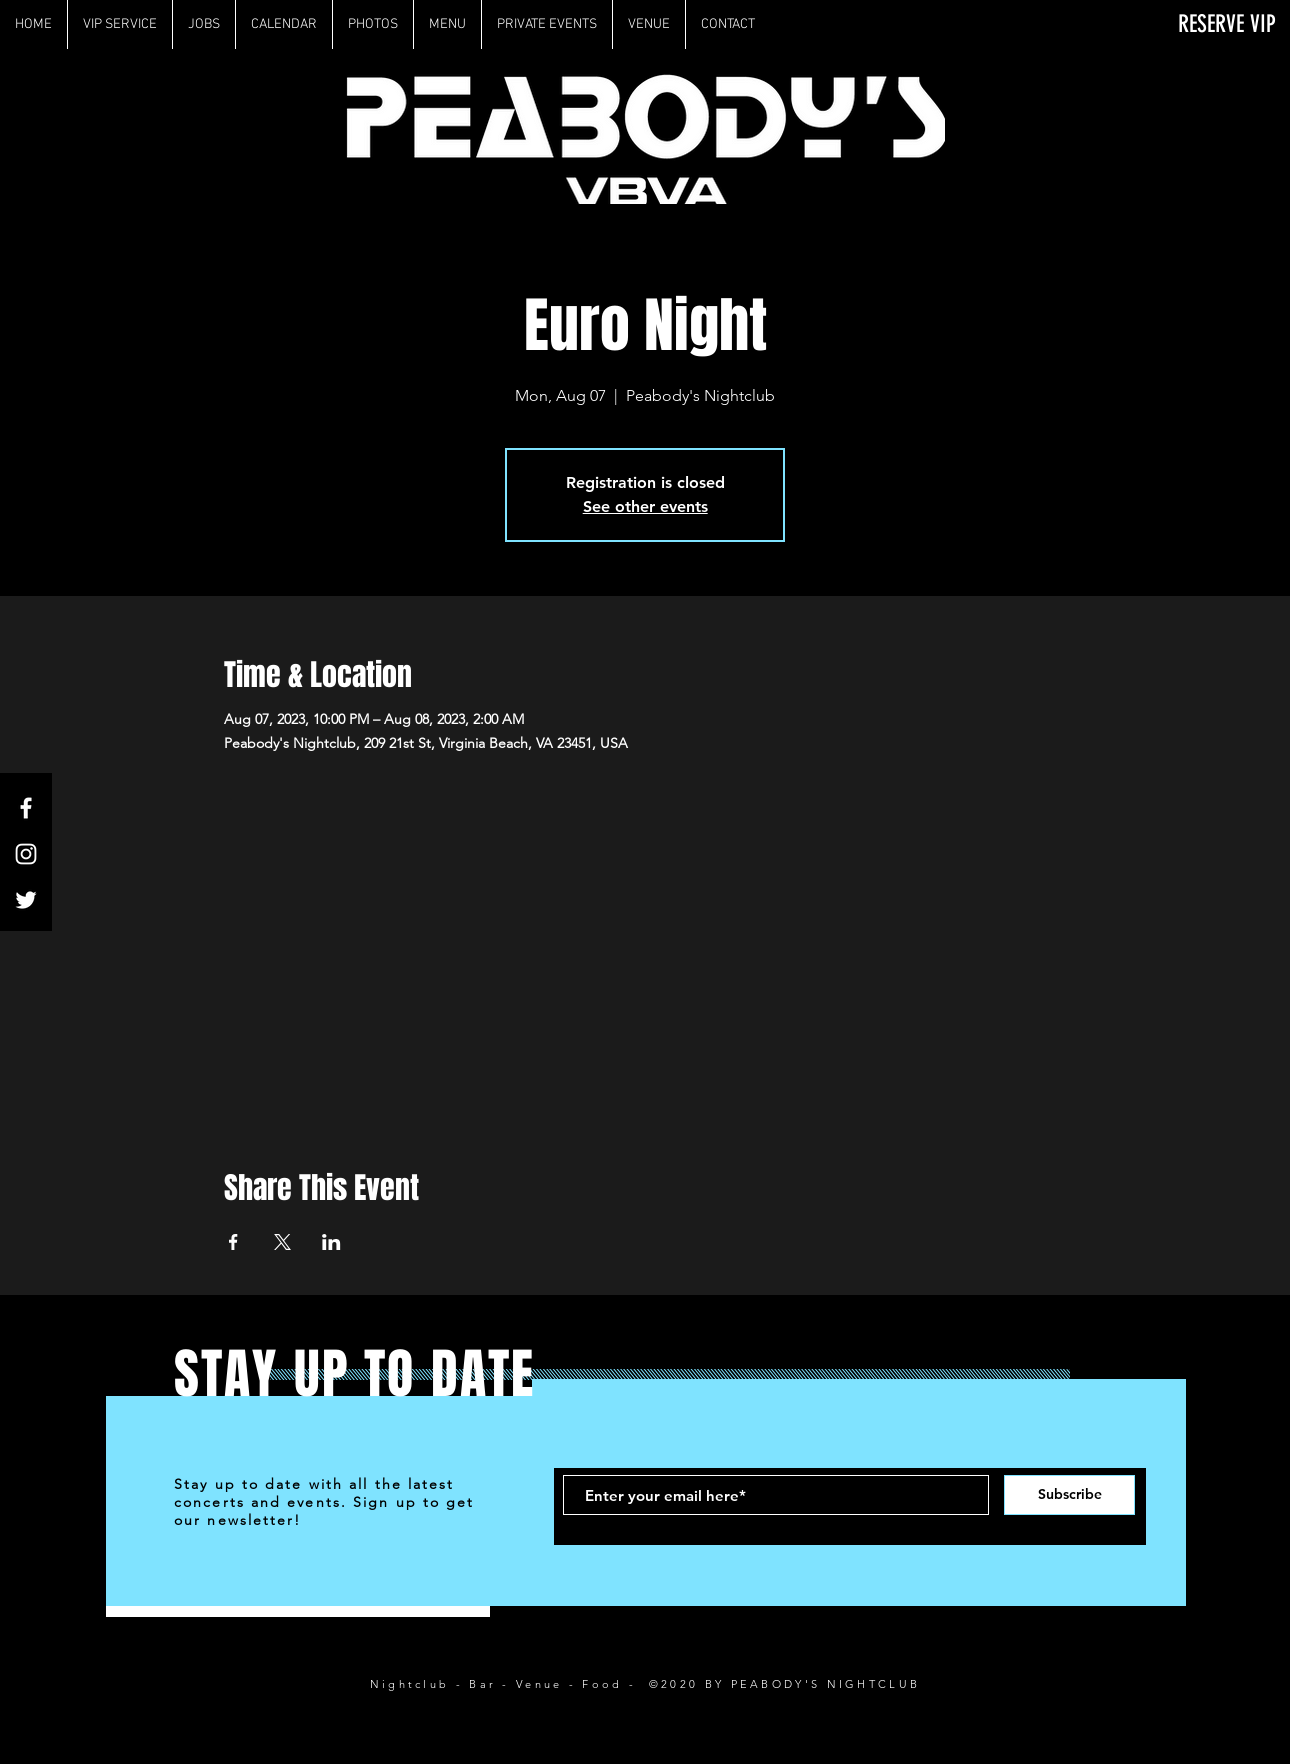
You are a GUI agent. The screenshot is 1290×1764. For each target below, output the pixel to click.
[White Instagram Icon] (26, 854)
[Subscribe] (1069, 1495)
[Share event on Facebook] (233, 1242)
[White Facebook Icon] (26, 808)
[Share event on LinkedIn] (331, 1242)
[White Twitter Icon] (26, 900)
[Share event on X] (282, 1242)
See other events (645, 506)
